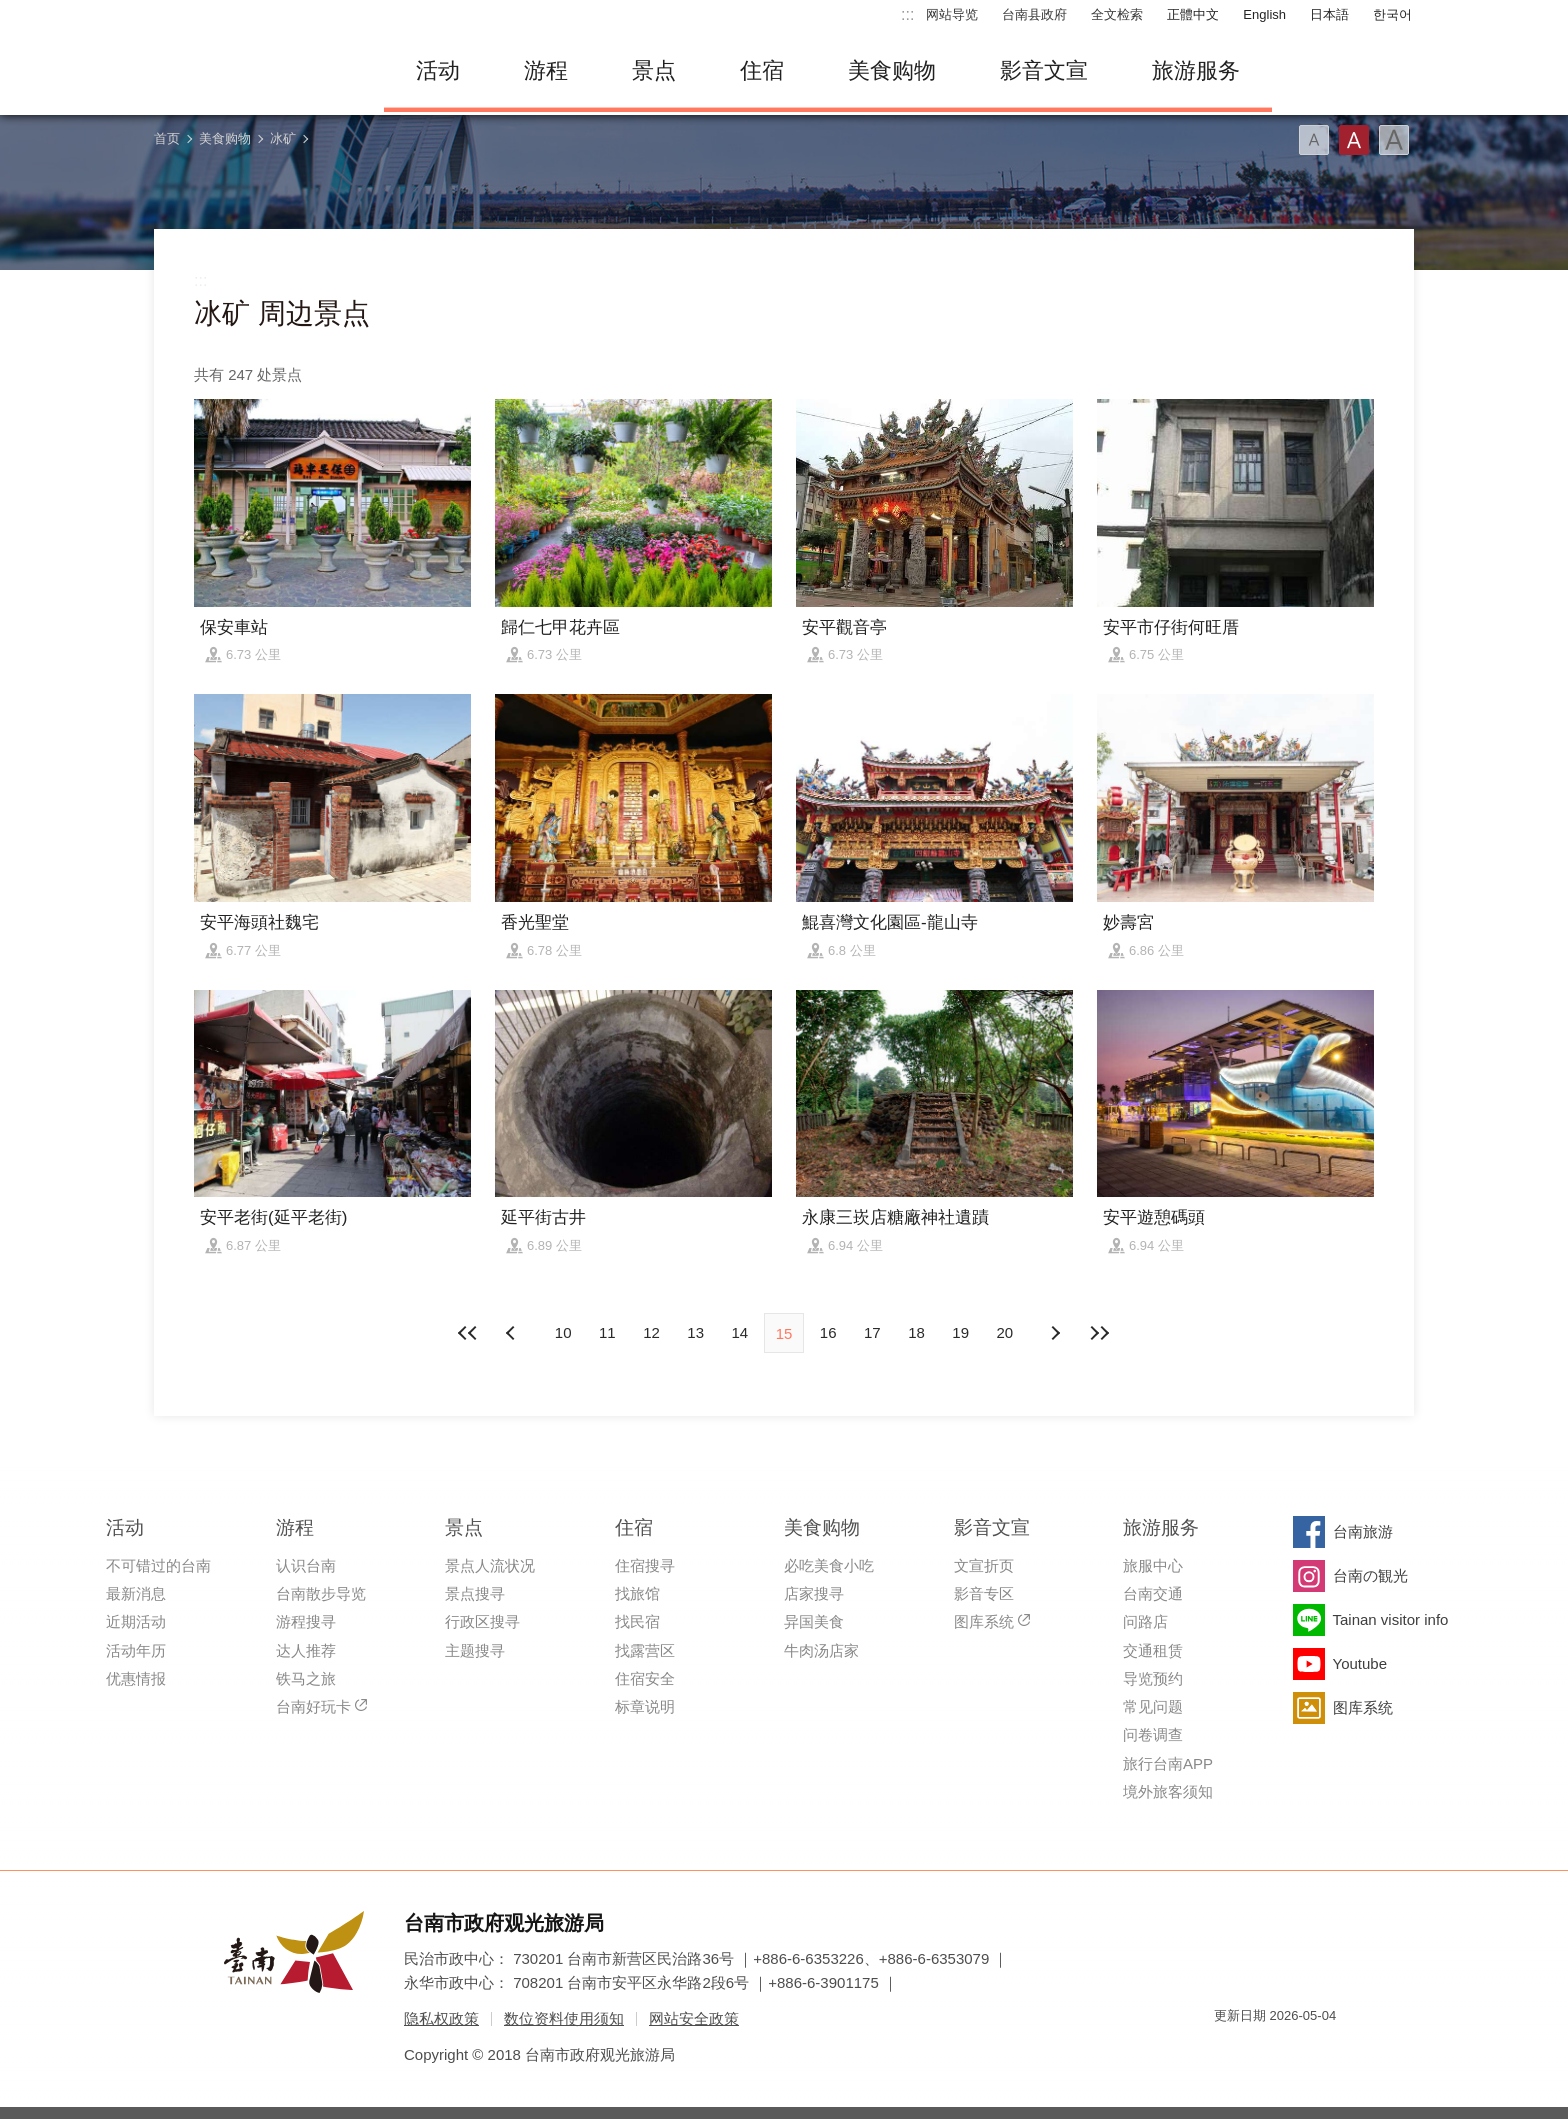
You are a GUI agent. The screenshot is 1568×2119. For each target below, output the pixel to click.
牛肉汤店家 (821, 1650)
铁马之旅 (306, 1678)
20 (1005, 1332)
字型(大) (1394, 140)
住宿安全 (645, 1678)
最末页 (1099, 1333)
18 (916, 1332)
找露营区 (645, 1650)
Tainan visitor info (1391, 1619)
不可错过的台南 (158, 1565)
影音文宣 (1044, 70)
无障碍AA (1300, 2051)
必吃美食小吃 (829, 1565)
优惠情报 (136, 1678)
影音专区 (984, 1593)
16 (828, 1332)
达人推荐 (306, 1650)
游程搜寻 (306, 1621)
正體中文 (1193, 14)
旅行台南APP (1168, 1763)
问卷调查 (1153, 1734)
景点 (654, 70)
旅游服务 (1196, 70)
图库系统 (984, 1621)
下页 (513, 1333)
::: (907, 14)
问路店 (1145, 1621)
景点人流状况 (490, 1565)
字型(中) (1354, 140)
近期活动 (136, 1621)
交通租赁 (1153, 1650)
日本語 (1329, 14)
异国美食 (814, 1621)
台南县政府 (1034, 14)
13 (695, 1332)
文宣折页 (984, 1565)
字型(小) (1314, 140)
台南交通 (1153, 1593)
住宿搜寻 (645, 1565)
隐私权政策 (441, 2018)
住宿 (762, 70)
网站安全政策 (694, 2018)
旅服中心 (1153, 1565)
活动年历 (136, 1650)
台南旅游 (1363, 1531)
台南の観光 (1370, 1575)
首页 (167, 138)
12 (651, 1332)
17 (872, 1332)
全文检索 (1117, 14)
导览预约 (1153, 1678)
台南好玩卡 (313, 1706)
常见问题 (1153, 1706)
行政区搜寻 (482, 1621)
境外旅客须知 (1168, 1791)
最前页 (469, 1333)
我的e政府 (1229, 2051)
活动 (438, 70)
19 (960, 1332)
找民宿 (637, 1621)
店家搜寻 (814, 1593)
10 (563, 1332)
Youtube (1360, 1663)
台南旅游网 (254, 71)
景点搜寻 (475, 1593)
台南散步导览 (321, 1593)
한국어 (1392, 14)
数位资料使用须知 (564, 2018)
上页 (1055, 1333)
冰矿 (283, 138)
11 (607, 1332)
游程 (546, 70)
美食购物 (892, 70)
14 (739, 1332)
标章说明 (645, 1706)
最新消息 (136, 1593)
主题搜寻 (475, 1650)
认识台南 (306, 1565)
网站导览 (952, 14)
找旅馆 (637, 1593)
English (1264, 14)
